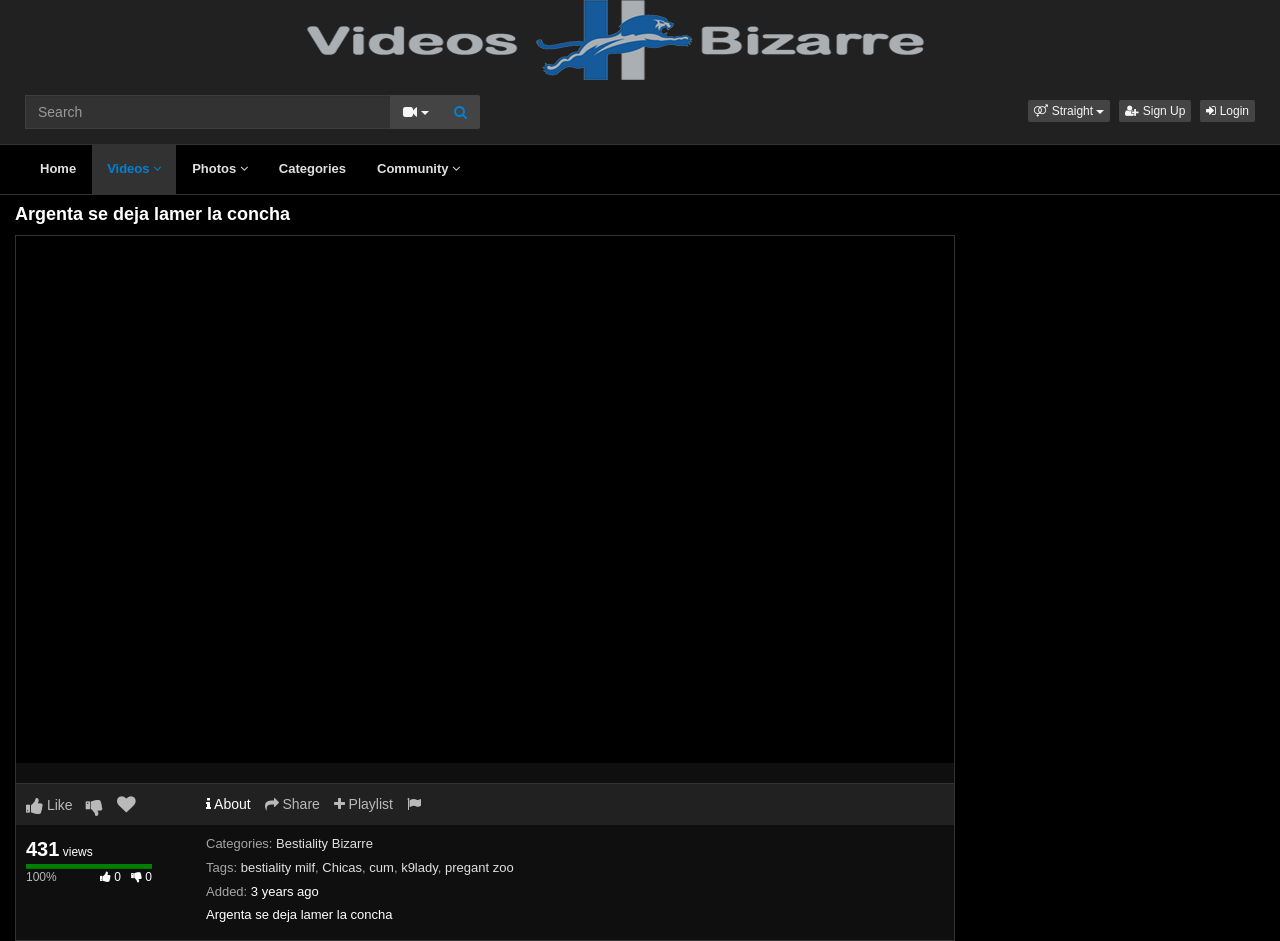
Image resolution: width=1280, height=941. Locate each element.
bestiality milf (278, 867)
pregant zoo (479, 867)
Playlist (363, 804)
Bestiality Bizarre (324, 843)
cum (381, 867)
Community (418, 168)
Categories (312, 168)
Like (49, 805)
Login (1227, 111)
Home (58, 168)
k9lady (419, 867)
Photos (220, 168)
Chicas (342, 867)
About (228, 804)
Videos (134, 168)
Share (292, 804)
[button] (1069, 111)
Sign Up (1155, 111)
